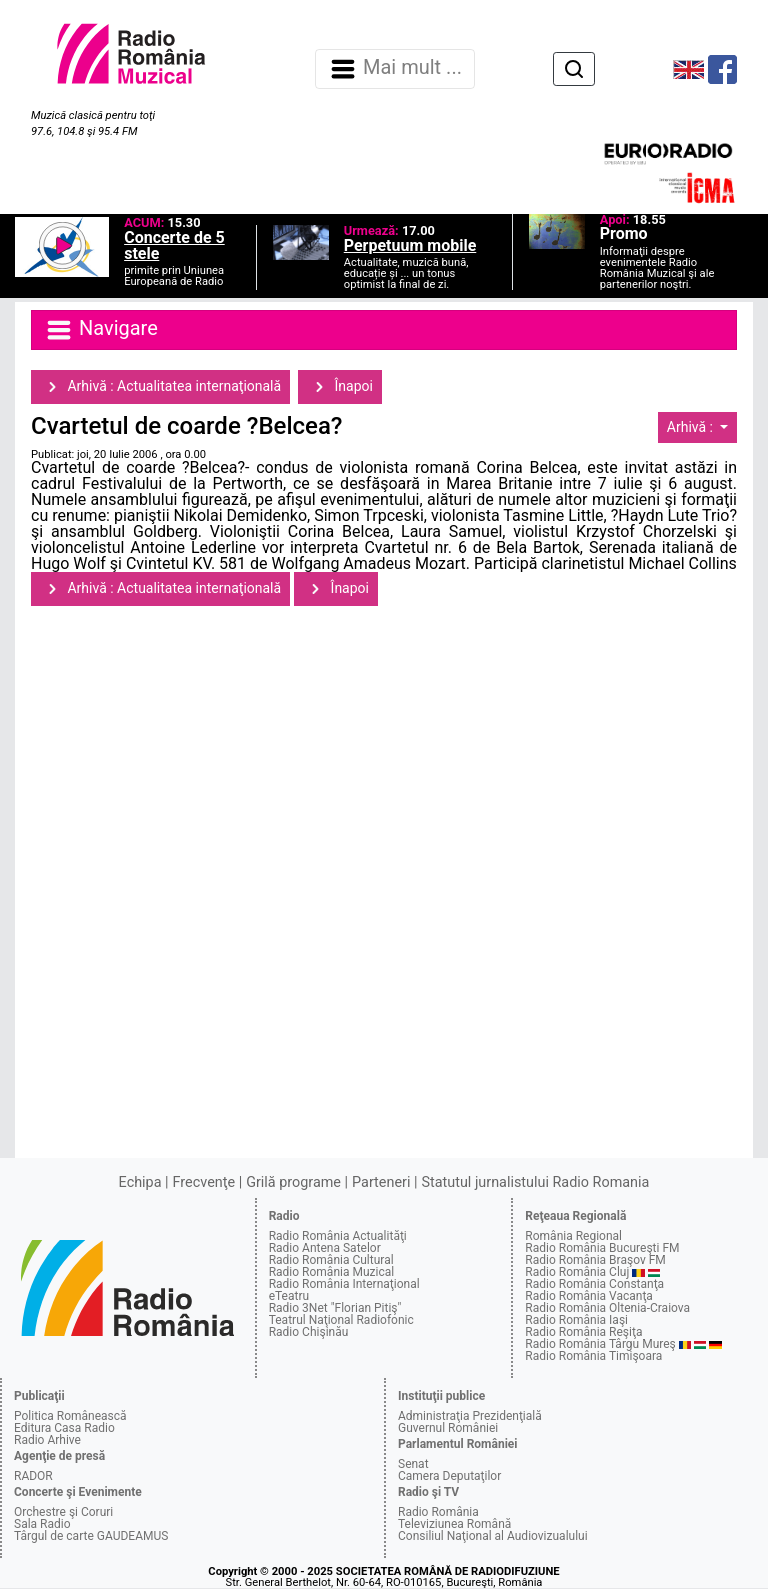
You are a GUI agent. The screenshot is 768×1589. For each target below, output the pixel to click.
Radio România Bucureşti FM (602, 1248)
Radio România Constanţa (594, 1284)
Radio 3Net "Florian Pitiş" (335, 1308)
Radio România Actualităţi (338, 1236)
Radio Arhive (47, 1440)
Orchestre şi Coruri (63, 1512)
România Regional (573, 1236)
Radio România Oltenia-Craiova (607, 1308)
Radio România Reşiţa (583, 1332)
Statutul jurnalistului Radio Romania (535, 1182)
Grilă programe (293, 1182)
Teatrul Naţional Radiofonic (341, 1320)
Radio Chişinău (309, 1332)
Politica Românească (70, 1416)
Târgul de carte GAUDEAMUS (91, 1536)
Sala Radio (42, 1524)
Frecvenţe (204, 1182)
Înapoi (340, 387)
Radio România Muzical (331, 1272)
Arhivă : (692, 427)
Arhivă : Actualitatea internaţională (160, 387)
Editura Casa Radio (64, 1428)
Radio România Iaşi (576, 1320)
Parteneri (381, 1182)
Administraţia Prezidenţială (470, 1416)
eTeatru (289, 1296)
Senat (413, 1464)
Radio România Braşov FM (595, 1260)
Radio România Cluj (577, 1272)
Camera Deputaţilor (449, 1476)
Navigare (101, 330)
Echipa (140, 1182)
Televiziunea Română (454, 1524)
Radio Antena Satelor (325, 1248)
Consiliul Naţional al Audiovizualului (493, 1536)
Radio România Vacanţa (589, 1296)
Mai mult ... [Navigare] (395, 69)
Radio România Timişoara (593, 1356)
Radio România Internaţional (344, 1284)
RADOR (33, 1476)
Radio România (438, 1512)
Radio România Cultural (331, 1260)
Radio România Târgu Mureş (600, 1344)
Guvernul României (448, 1428)
